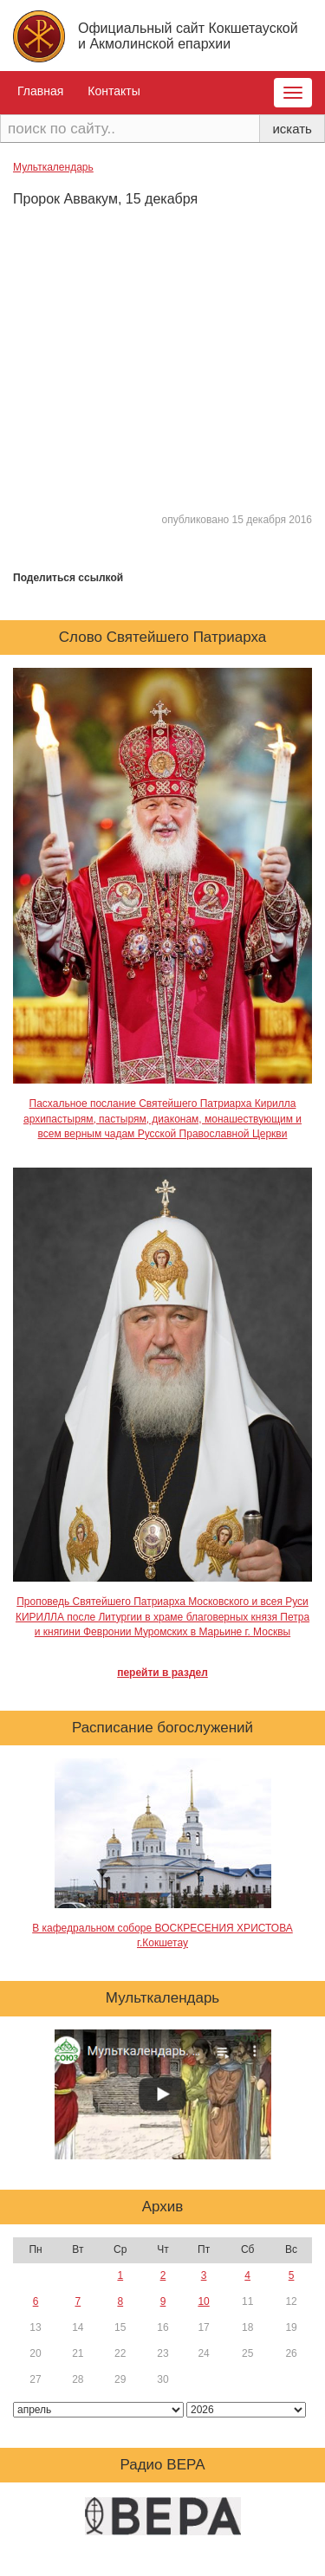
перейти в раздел (162, 1673)
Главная (40, 91)
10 (203, 2301)
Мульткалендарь (53, 167)
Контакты (114, 91)
